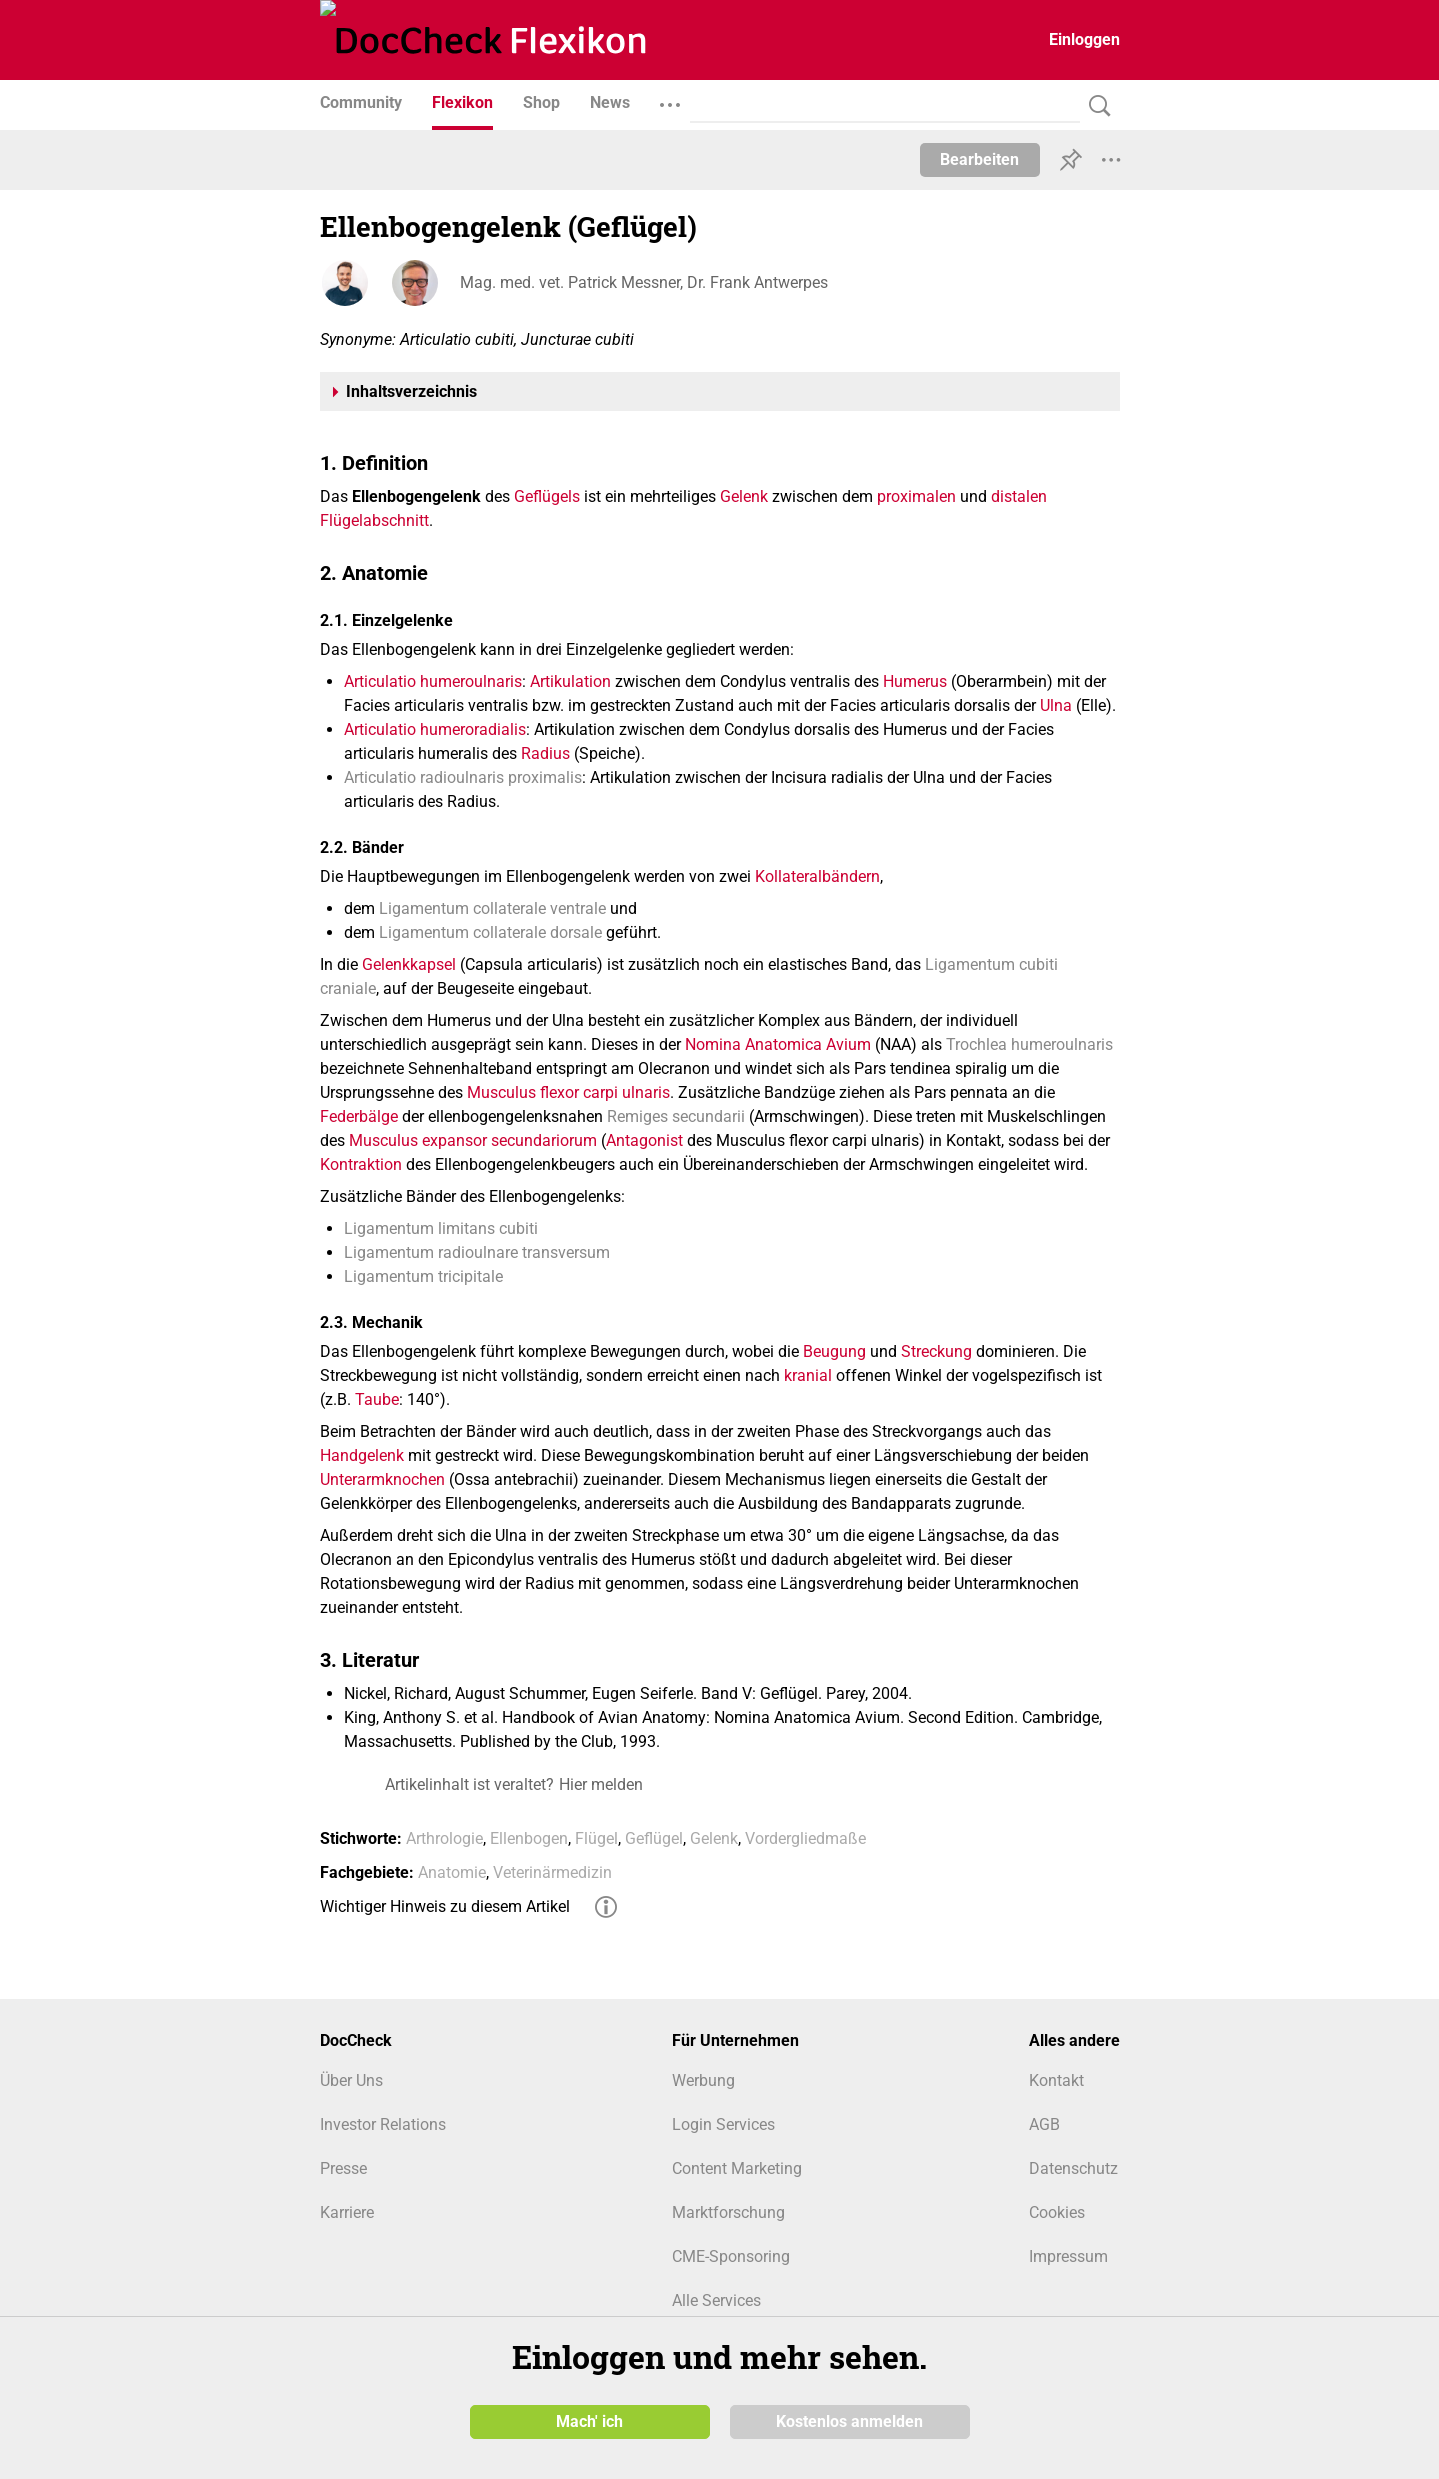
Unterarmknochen (382, 1479)
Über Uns (351, 2080)
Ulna (1056, 705)
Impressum (1068, 2256)
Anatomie (452, 1872)
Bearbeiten (979, 159)
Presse (343, 2168)
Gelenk (744, 496)
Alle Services (716, 2300)
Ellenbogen (529, 1838)
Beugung (834, 1351)
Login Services (723, 2124)
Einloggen (1084, 39)
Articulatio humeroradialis (435, 729)
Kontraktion (361, 1164)
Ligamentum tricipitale (423, 1276)
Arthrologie (444, 1838)
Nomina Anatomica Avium (778, 1044)
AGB (1044, 2124)
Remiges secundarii (676, 1116)
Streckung (936, 1351)
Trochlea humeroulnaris (1029, 1044)
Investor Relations (383, 2124)
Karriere (347, 2212)
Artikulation (570, 681)
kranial (808, 1375)
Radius (545, 753)
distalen (1019, 496)
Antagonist (644, 1140)
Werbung (703, 2080)
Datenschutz (1073, 2168)
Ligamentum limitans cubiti (441, 1228)
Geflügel (654, 1838)
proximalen (916, 496)
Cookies (1057, 2212)
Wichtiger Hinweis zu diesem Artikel (445, 1906)
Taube (377, 1399)
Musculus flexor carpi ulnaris (568, 1092)
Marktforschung (728, 2212)
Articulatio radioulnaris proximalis (463, 777)
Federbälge (359, 1116)
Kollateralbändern (817, 876)
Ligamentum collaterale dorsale (490, 932)
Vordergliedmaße (805, 1838)
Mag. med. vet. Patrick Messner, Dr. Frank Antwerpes (644, 282)
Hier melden (601, 1784)
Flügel (596, 1838)
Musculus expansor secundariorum (473, 1140)
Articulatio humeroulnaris (433, 681)
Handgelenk (362, 1455)
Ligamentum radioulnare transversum (477, 1252)
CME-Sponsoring (731, 2256)
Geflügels (547, 496)
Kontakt (1056, 2080)
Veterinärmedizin (552, 1872)
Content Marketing (737, 2168)
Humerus (915, 681)
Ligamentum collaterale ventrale (492, 908)
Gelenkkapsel (409, 964)
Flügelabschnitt (374, 520)
